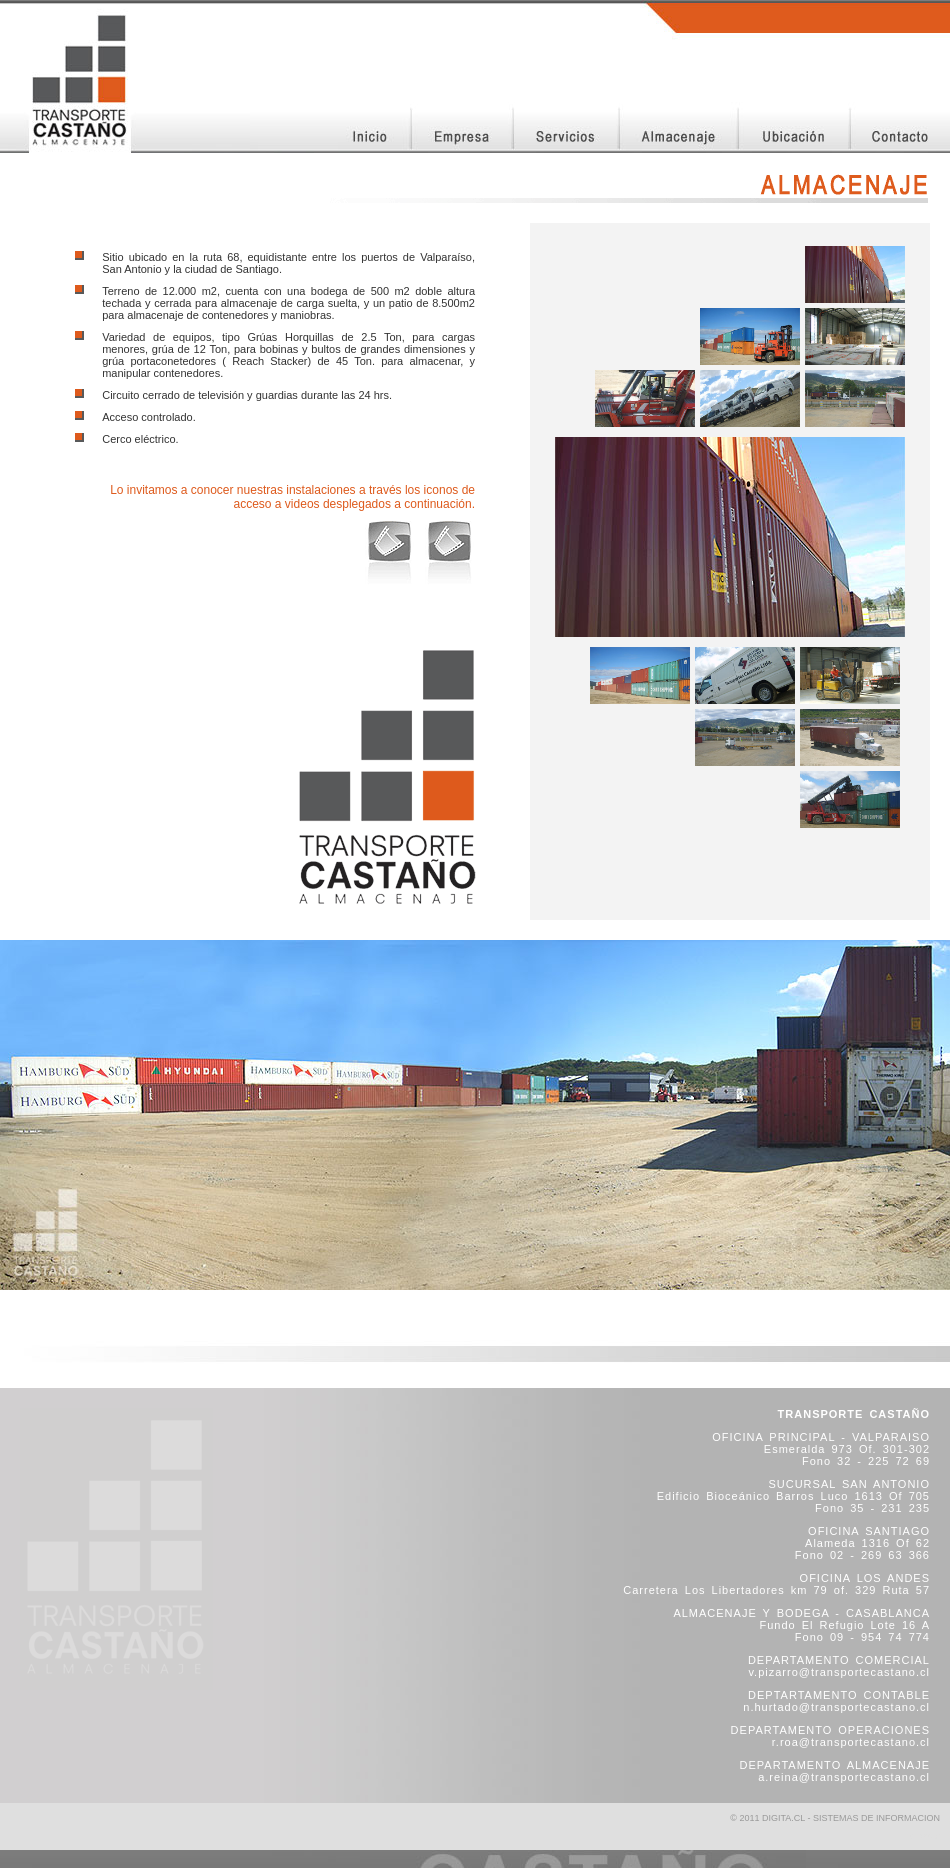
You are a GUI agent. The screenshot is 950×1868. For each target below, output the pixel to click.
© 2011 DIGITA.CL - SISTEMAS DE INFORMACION (835, 1818)
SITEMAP (924, 1836)
